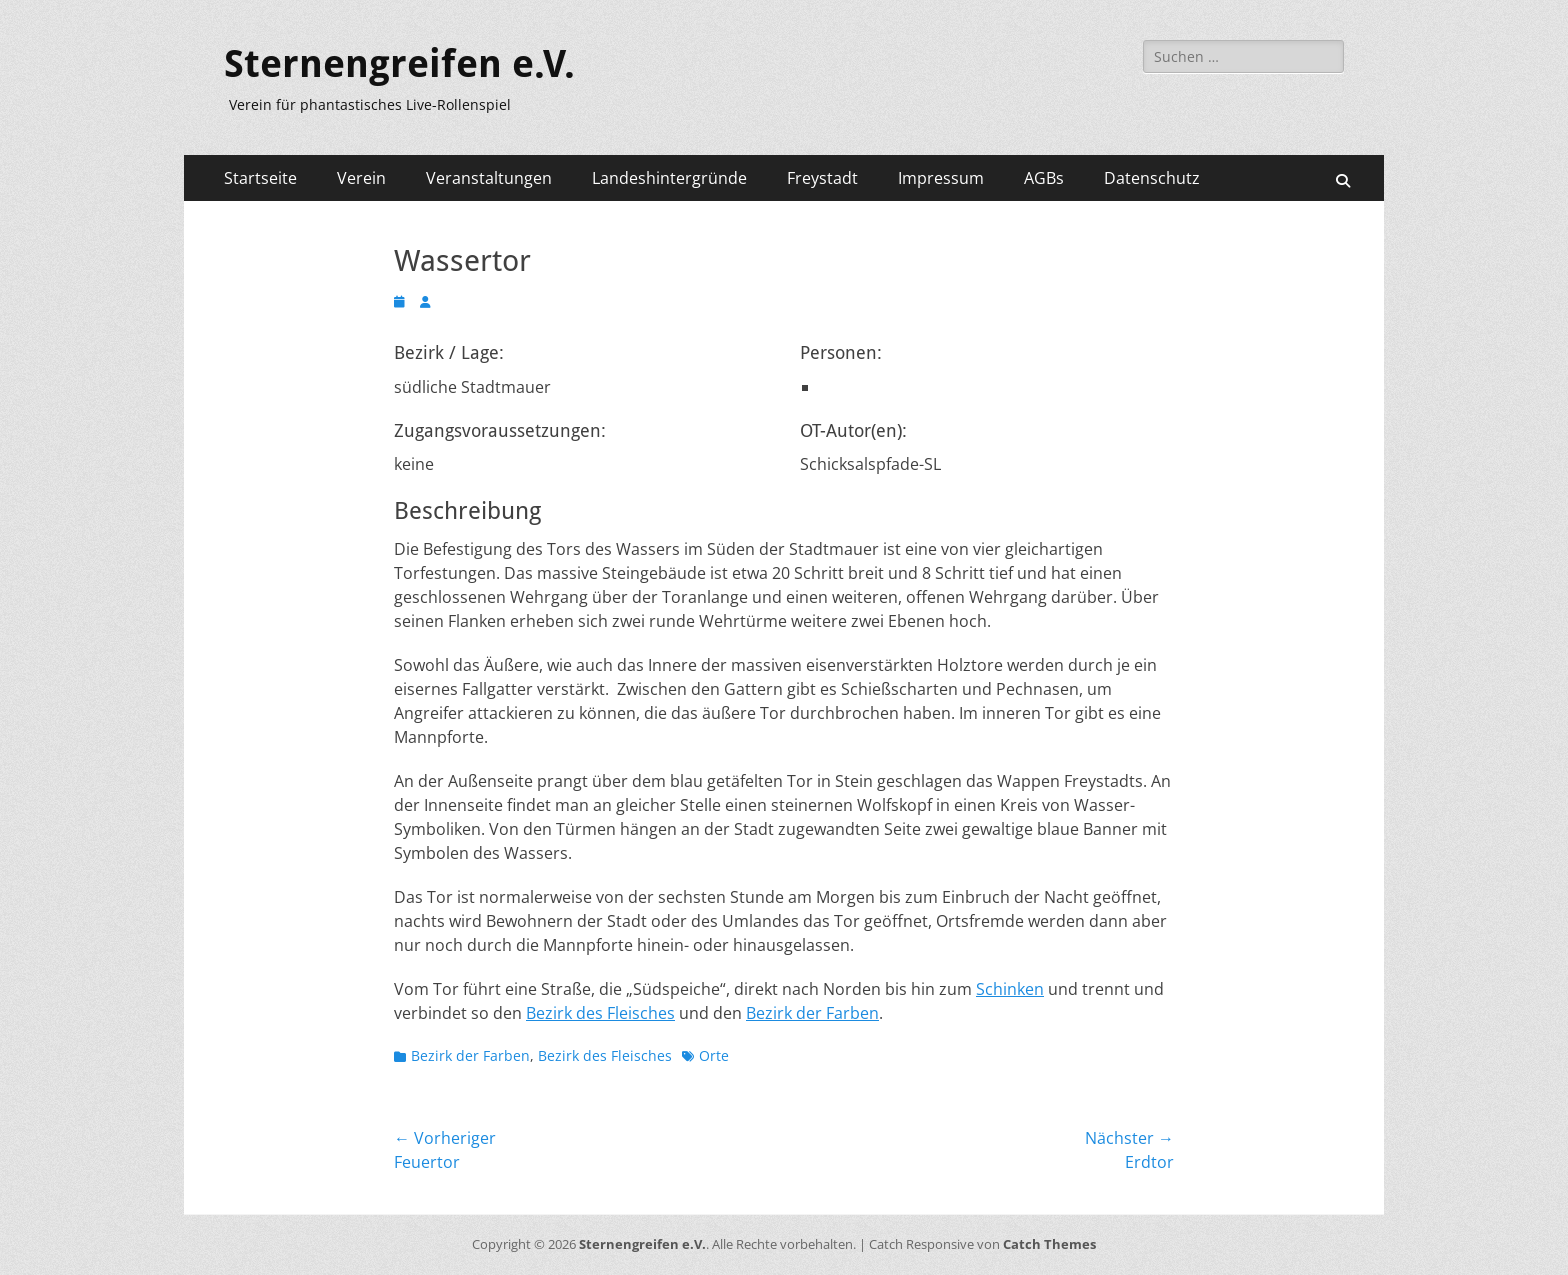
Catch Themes (1049, 1244)
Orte (714, 1055)
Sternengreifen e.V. (399, 64)
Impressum (941, 178)
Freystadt (822, 178)
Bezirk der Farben (812, 1013)
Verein (361, 178)
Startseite (260, 178)
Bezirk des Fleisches (600, 1013)
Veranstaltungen (489, 178)
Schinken (1010, 989)
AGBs (1044, 178)
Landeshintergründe (669, 178)
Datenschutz (1152, 178)
